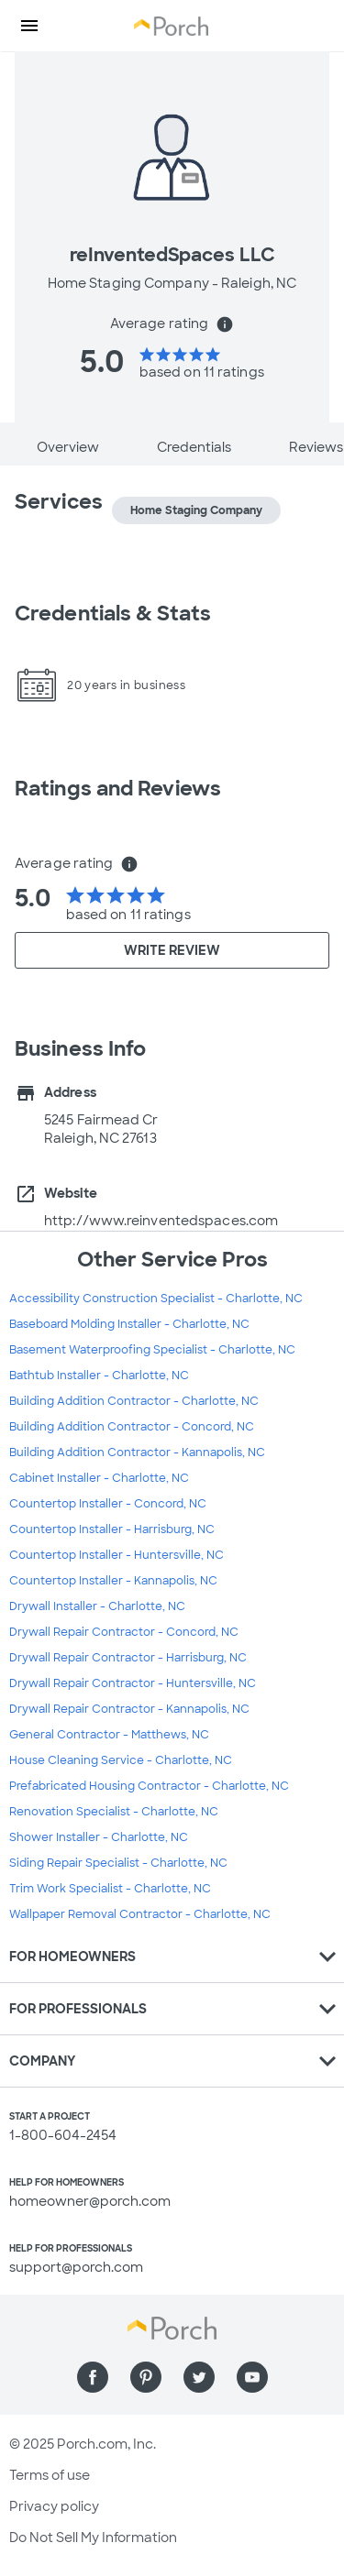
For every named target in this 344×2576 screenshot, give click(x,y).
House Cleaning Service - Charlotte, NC (120, 1760)
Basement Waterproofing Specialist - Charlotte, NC (152, 1350)
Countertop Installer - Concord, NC (107, 1503)
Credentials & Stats (113, 613)
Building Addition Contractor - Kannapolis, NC (137, 1452)
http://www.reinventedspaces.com (161, 1220)
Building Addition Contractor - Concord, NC (131, 1427)
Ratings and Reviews (118, 788)
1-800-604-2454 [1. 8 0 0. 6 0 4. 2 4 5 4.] (63, 2135)
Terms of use (49, 2475)
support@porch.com (76, 2267)
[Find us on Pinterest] (145, 2377)
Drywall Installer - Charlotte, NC (97, 1606)
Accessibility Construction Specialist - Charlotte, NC (156, 1298)
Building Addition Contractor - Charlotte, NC (134, 1401)
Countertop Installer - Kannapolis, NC (113, 1580)
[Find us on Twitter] (199, 2377)
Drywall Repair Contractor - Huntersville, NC (132, 1683)
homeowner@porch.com (90, 2201)
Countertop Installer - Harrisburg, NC (112, 1529)
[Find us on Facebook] (92, 2377)
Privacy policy (54, 2506)
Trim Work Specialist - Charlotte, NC (110, 1888)
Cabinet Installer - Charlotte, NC (99, 1478)
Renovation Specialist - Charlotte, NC (113, 1811)
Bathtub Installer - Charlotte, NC (99, 1375)
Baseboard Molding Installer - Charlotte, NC (129, 1324)
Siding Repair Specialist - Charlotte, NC (118, 1863)
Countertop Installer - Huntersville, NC (116, 1555)
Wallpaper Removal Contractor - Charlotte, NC (140, 1914)
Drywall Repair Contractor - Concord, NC (124, 1632)
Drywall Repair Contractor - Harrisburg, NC (128, 1657)
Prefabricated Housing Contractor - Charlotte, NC (149, 1786)
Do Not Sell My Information (93, 2537)
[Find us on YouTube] (252, 2377)
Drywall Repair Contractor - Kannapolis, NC (129, 1709)
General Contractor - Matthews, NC (109, 1734)
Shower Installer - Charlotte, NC (98, 1837)
